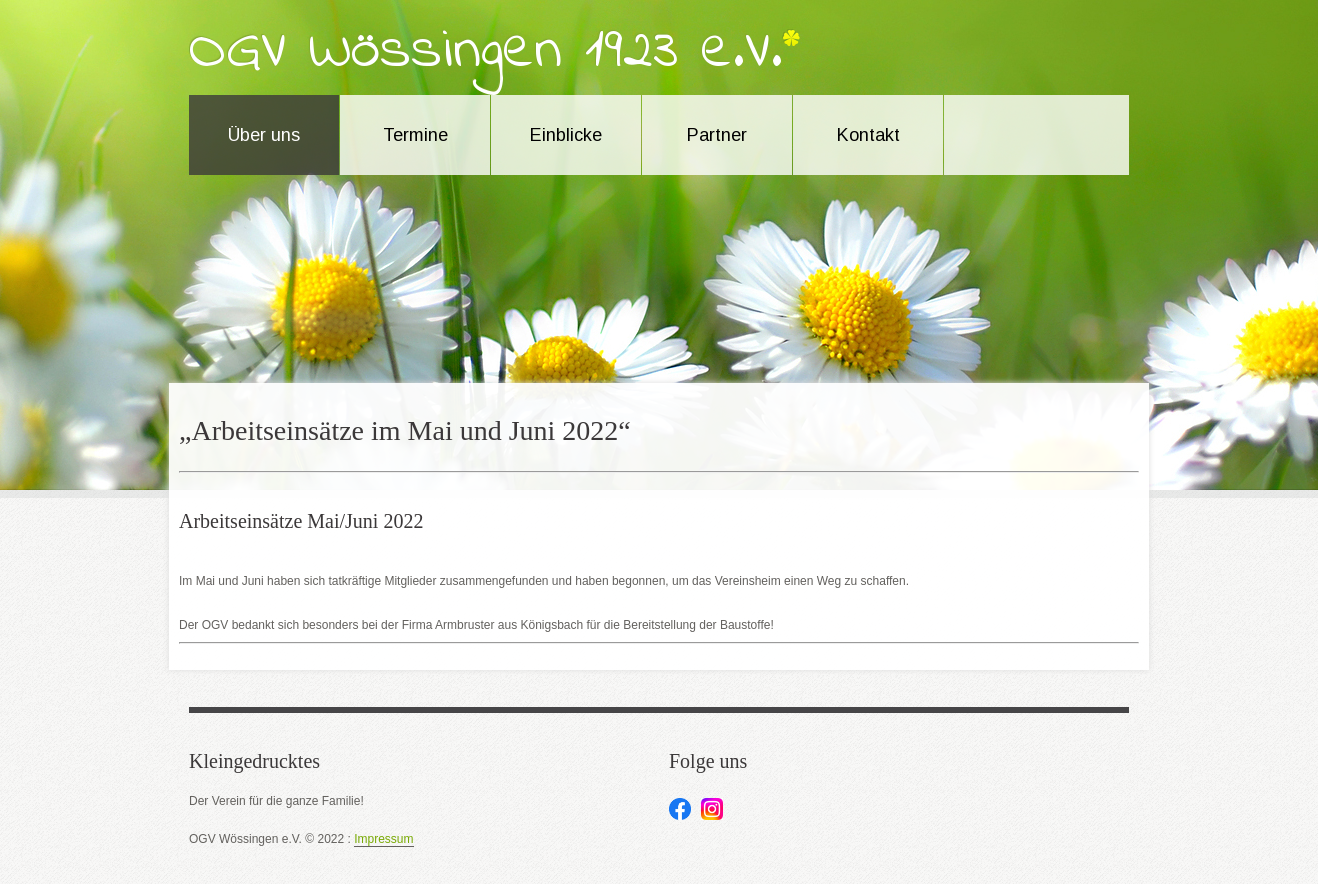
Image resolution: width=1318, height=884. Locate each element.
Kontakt (868, 135)
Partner (717, 135)
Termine (415, 135)
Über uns (264, 135)
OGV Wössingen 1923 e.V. (486, 52)
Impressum (383, 839)
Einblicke (566, 135)
